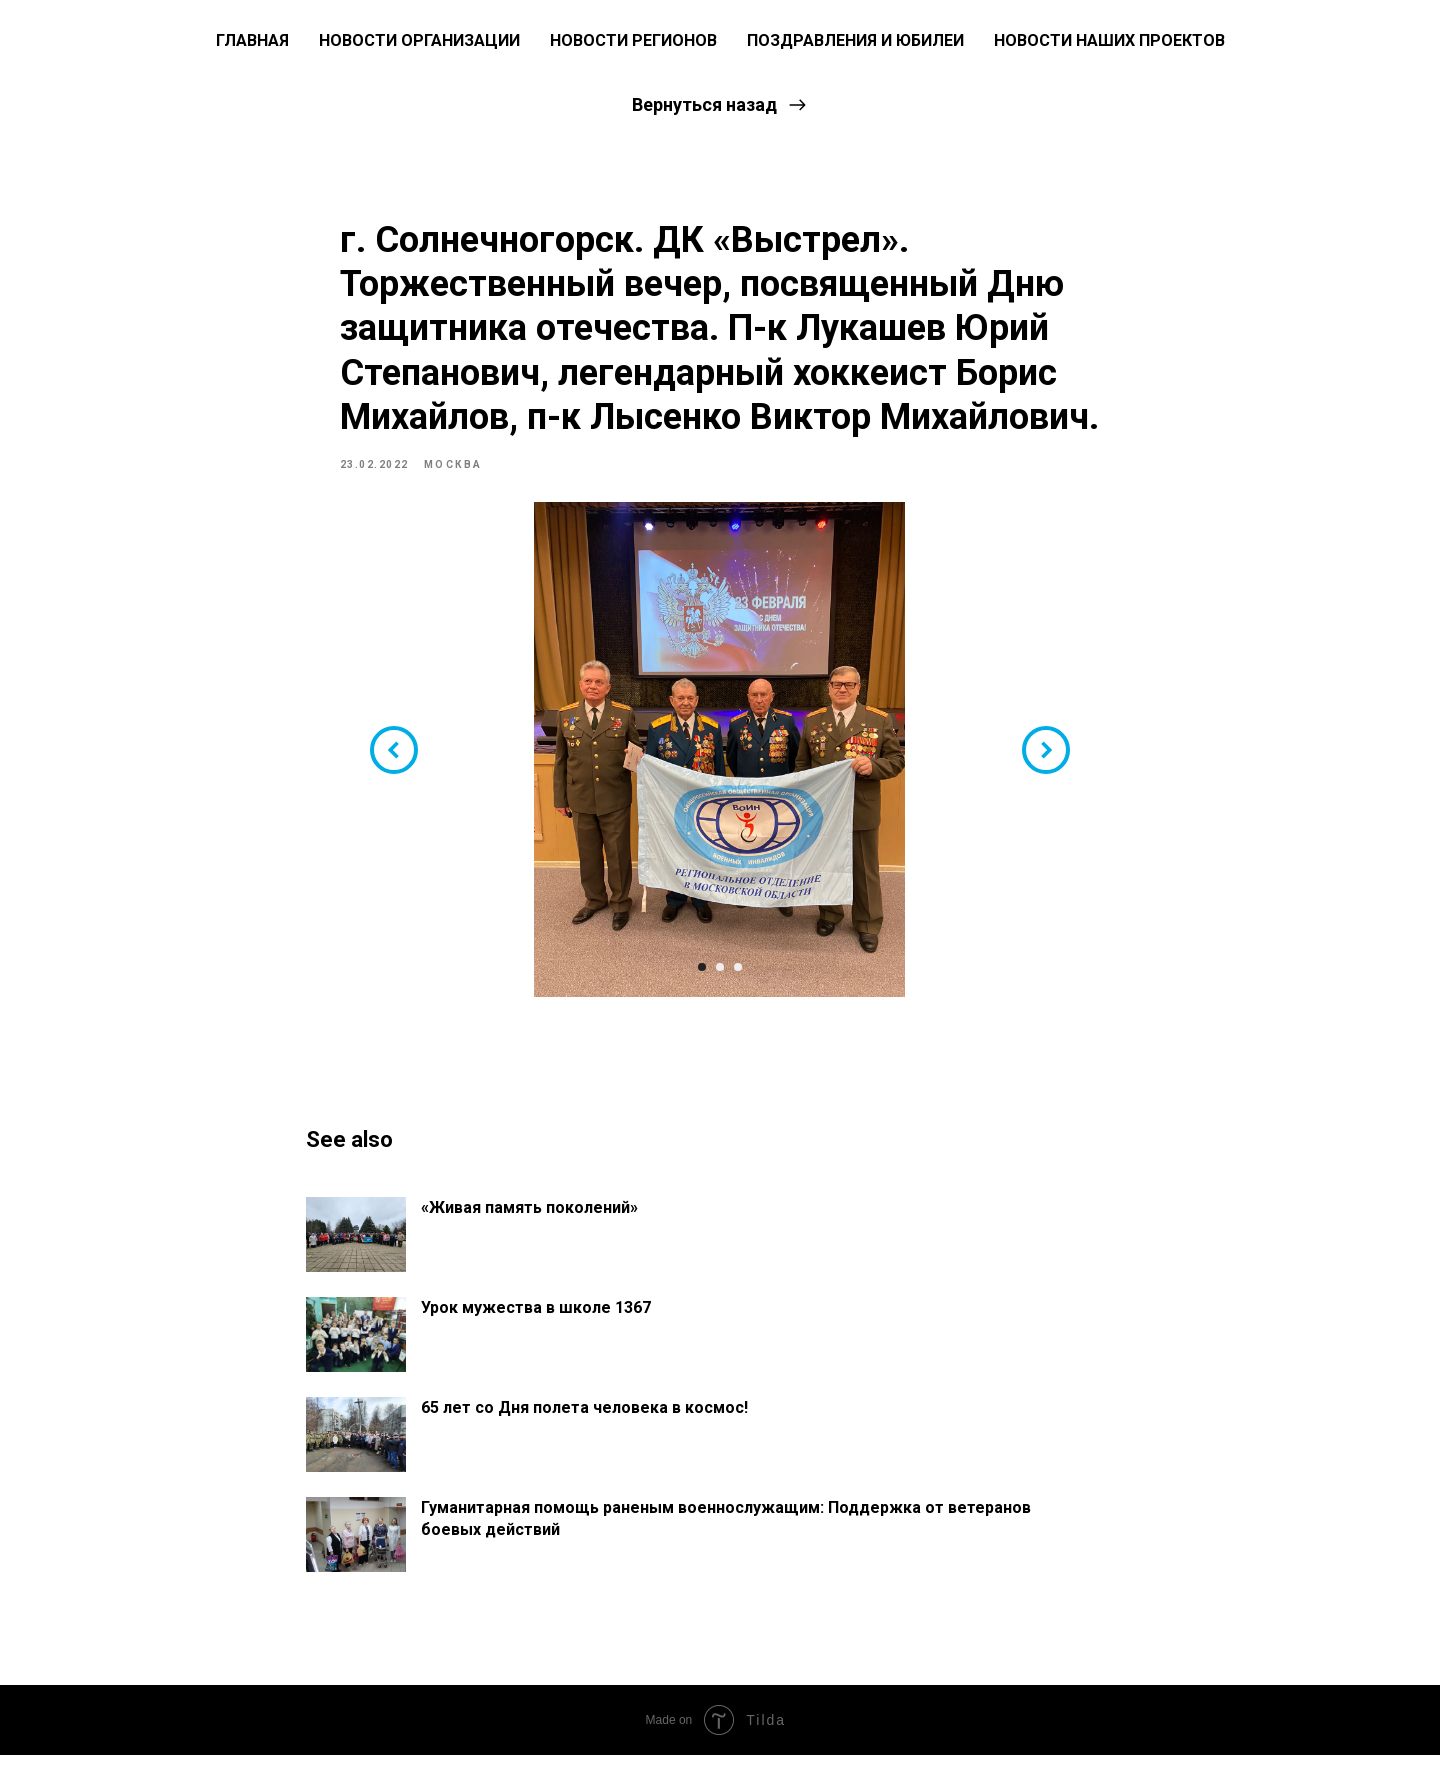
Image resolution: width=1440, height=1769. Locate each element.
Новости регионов (633, 40)
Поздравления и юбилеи (855, 40)
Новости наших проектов (1109, 40)
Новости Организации (419, 40)
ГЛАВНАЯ (252, 40)
